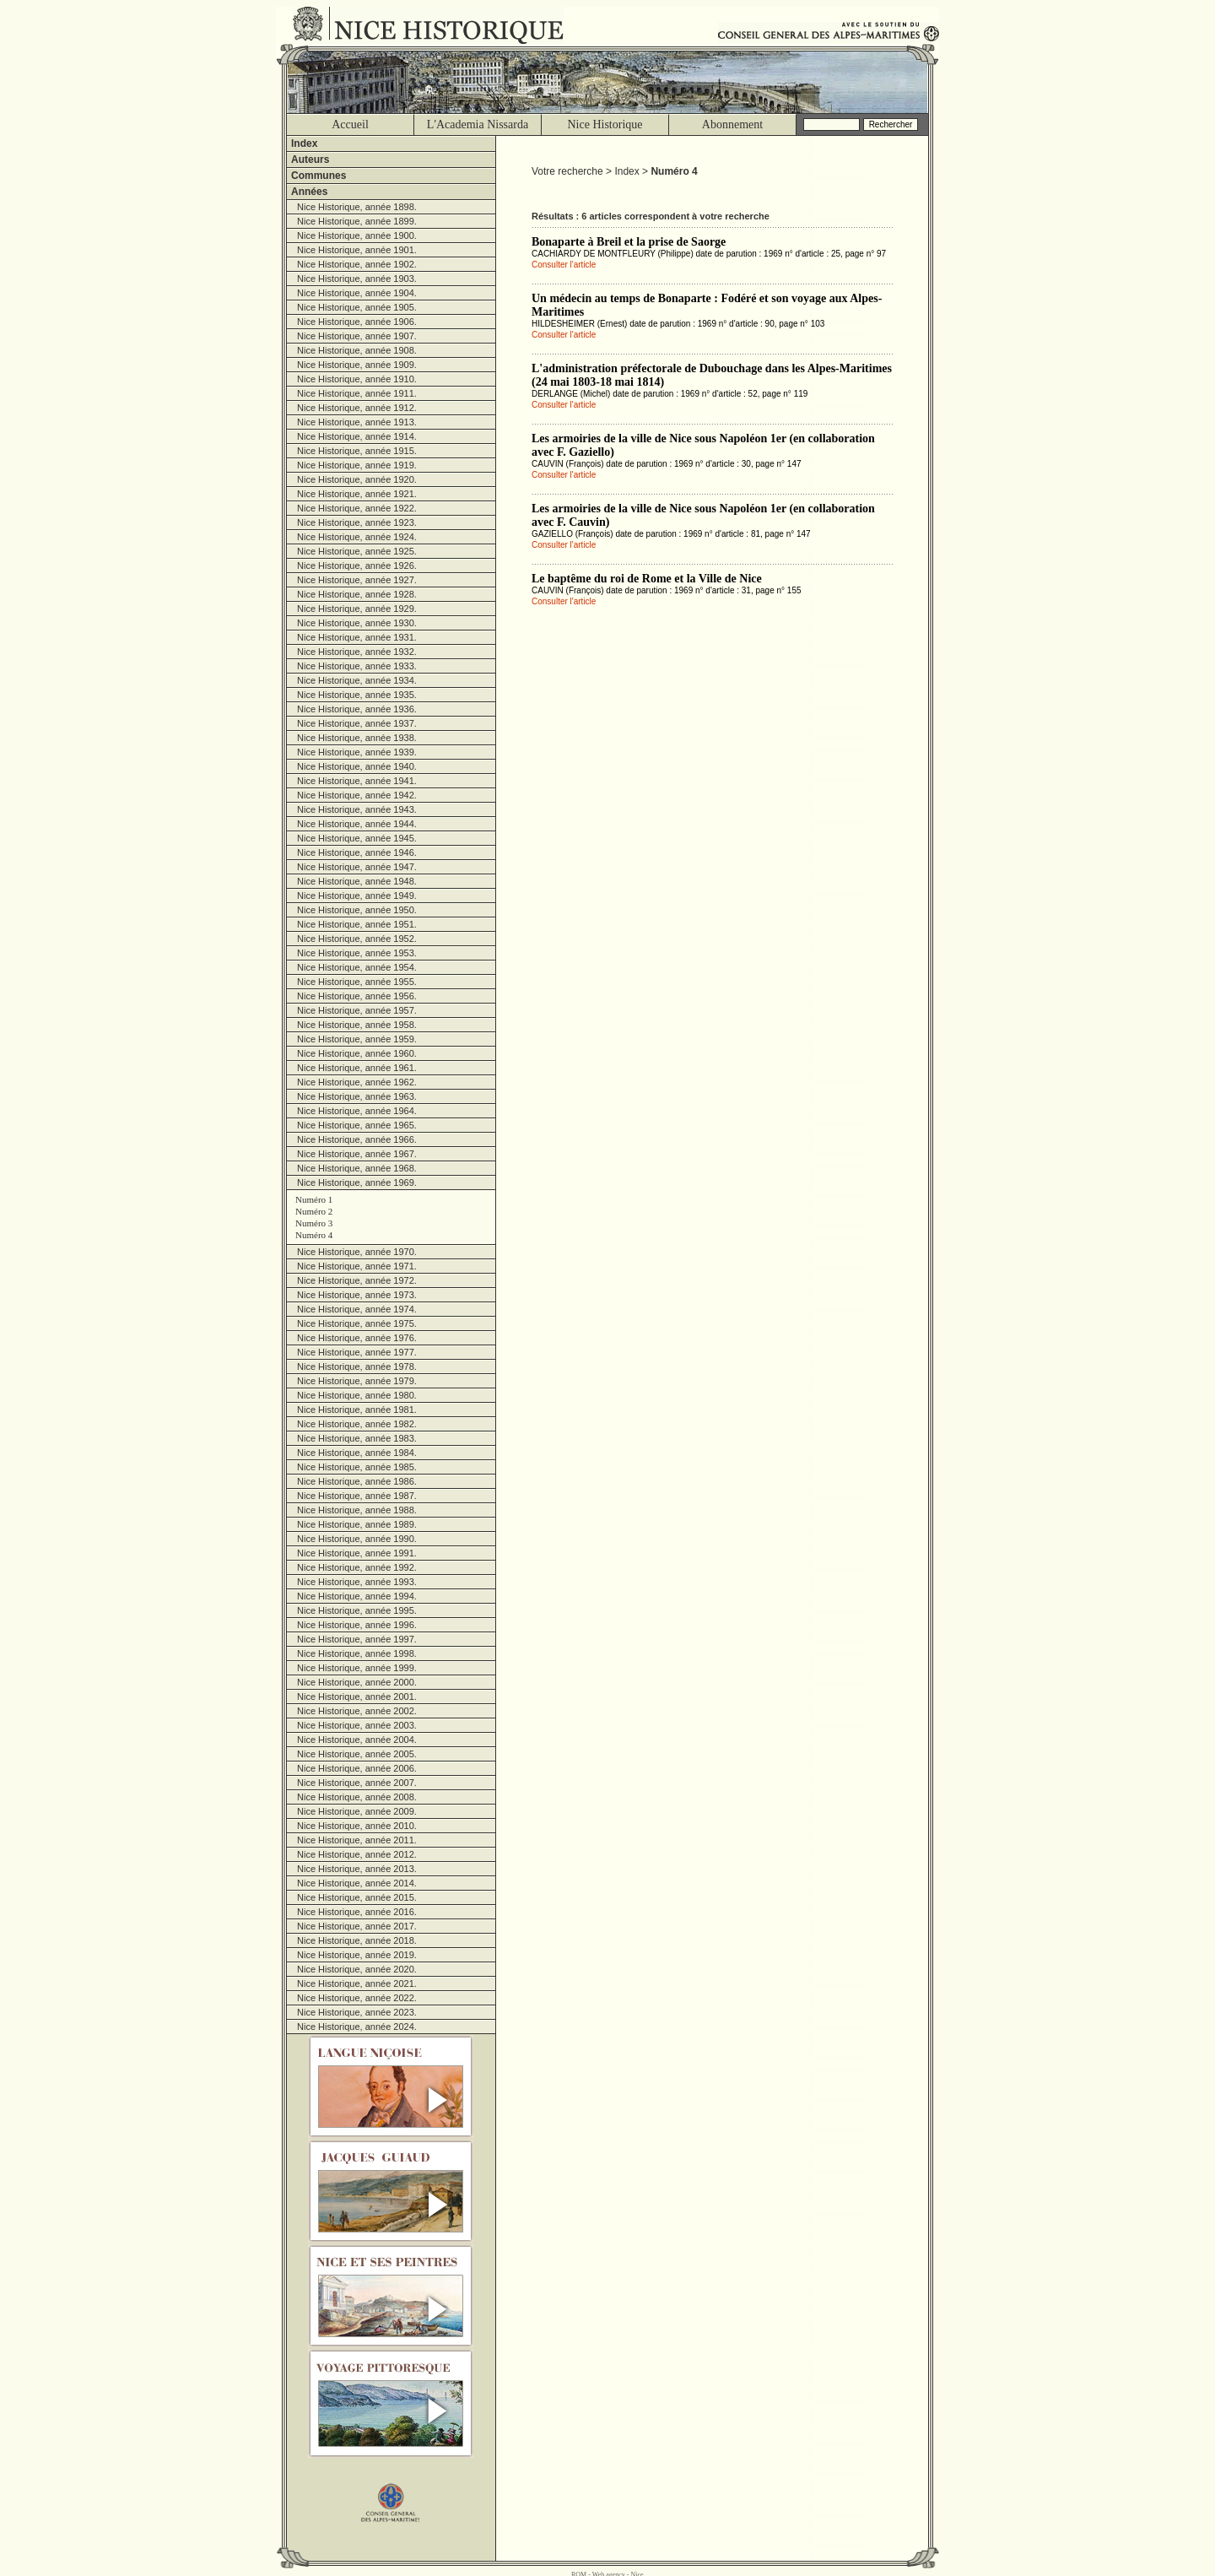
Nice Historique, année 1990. (357, 1539)
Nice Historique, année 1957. (357, 1010)
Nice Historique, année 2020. (357, 1969)
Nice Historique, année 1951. (357, 924)
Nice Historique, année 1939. (357, 752)
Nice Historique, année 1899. (357, 221)
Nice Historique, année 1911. (357, 393)
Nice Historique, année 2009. (357, 1811)
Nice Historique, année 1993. (357, 1582)
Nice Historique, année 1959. (357, 1039)
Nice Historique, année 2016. (357, 1912)
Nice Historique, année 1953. (357, 953)
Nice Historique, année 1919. (357, 465)
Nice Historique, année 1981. (357, 1409)
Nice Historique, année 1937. (357, 723)
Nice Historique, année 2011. (357, 1840)
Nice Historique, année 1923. (357, 522)
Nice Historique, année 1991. (357, 1553)
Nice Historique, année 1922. (357, 508)
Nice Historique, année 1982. (357, 1424)
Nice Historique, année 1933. (357, 666)
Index (304, 143)
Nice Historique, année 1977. (357, 1352)
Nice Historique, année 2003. (357, 1725)
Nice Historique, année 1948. (357, 881)
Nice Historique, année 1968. (357, 1168)
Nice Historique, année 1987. (357, 1496)
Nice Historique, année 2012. (357, 1854)
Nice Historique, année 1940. (357, 766)
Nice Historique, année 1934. (357, 680)
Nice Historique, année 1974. (357, 1309)
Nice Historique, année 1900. (357, 235)
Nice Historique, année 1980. (357, 1395)
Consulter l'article (564, 264)
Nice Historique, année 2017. (357, 1926)
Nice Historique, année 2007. (357, 1783)
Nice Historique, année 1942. (357, 795)
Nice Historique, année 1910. (357, 379)
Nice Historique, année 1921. (357, 494)
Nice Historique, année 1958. (357, 1025)
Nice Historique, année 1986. (357, 1481)
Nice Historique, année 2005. (357, 1754)
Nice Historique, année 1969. (357, 1182)
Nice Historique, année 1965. (357, 1125)
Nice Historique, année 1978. (357, 1366)
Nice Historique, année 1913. (357, 422)
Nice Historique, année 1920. (357, 479)
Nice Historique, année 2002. (357, 1711)
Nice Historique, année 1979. (357, 1381)
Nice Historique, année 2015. (357, 1897)
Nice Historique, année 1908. (357, 350)
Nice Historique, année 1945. (357, 838)
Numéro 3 (313, 1223)
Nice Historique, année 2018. (357, 1940)
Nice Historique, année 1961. (357, 1068)
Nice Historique (604, 124)
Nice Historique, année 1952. (357, 939)
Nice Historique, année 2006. (357, 1768)
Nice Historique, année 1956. (357, 996)
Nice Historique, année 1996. (357, 1625)
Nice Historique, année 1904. (357, 293)
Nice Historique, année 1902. (357, 264)
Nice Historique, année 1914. (357, 436)
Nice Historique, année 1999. (357, 1668)
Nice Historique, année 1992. (357, 1567)
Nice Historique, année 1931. (357, 637)
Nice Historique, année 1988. (357, 1510)
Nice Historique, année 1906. (357, 322)
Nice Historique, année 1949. (357, 895)
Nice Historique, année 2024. (357, 2026)
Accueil (350, 124)
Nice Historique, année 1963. (357, 1096)
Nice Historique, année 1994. (357, 1596)
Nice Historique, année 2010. (357, 1826)
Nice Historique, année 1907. (357, 336)
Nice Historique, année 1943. (357, 809)
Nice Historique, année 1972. (357, 1280)
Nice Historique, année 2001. (357, 1696)
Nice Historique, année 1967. (357, 1154)
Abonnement (732, 124)
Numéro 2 (313, 1211)
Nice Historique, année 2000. (357, 1682)
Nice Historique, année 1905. (357, 307)
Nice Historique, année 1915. (357, 451)
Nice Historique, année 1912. (357, 408)
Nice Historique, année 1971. (357, 1266)
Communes (318, 175)
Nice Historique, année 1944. (357, 824)
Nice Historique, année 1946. (357, 852)
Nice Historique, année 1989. (357, 1524)
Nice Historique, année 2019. (357, 1955)
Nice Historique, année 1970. (357, 1252)
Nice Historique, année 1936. (357, 709)
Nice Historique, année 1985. (357, 1467)
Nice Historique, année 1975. (357, 1323)
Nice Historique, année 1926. (357, 565)
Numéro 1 (313, 1199)
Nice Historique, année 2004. (357, 1739)
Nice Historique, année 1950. (357, 910)
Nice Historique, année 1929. (357, 608)
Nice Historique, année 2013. (357, 1869)
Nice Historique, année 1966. (357, 1139)
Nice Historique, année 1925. (357, 551)
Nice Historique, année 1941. (357, 781)
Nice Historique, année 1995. (357, 1610)
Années (309, 192)
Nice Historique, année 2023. (357, 2012)
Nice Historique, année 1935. (357, 695)
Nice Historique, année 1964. (357, 1111)
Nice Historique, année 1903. (357, 278)
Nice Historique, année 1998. (357, 1653)
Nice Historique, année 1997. (357, 1639)
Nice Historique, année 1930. (357, 623)
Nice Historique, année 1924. (357, 537)
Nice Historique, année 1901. (357, 250)
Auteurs (310, 159)
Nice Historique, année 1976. (357, 1338)
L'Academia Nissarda (477, 124)
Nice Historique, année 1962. (357, 1082)
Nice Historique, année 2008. (357, 1797)
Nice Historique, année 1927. (357, 580)
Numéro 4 (313, 1235)
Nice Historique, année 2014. (357, 1883)
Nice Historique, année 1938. (357, 738)
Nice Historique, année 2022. (357, 1998)
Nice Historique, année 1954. (357, 967)
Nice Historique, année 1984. (357, 1453)
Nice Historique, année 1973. (357, 1295)
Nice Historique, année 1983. (357, 1438)
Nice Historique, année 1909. (357, 365)
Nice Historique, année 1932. (357, 652)
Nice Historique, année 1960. (357, 1053)
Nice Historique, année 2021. (357, 1983)
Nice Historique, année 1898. (357, 207)
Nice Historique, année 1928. (357, 594)
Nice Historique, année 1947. (357, 867)
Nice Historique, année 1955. (357, 982)
